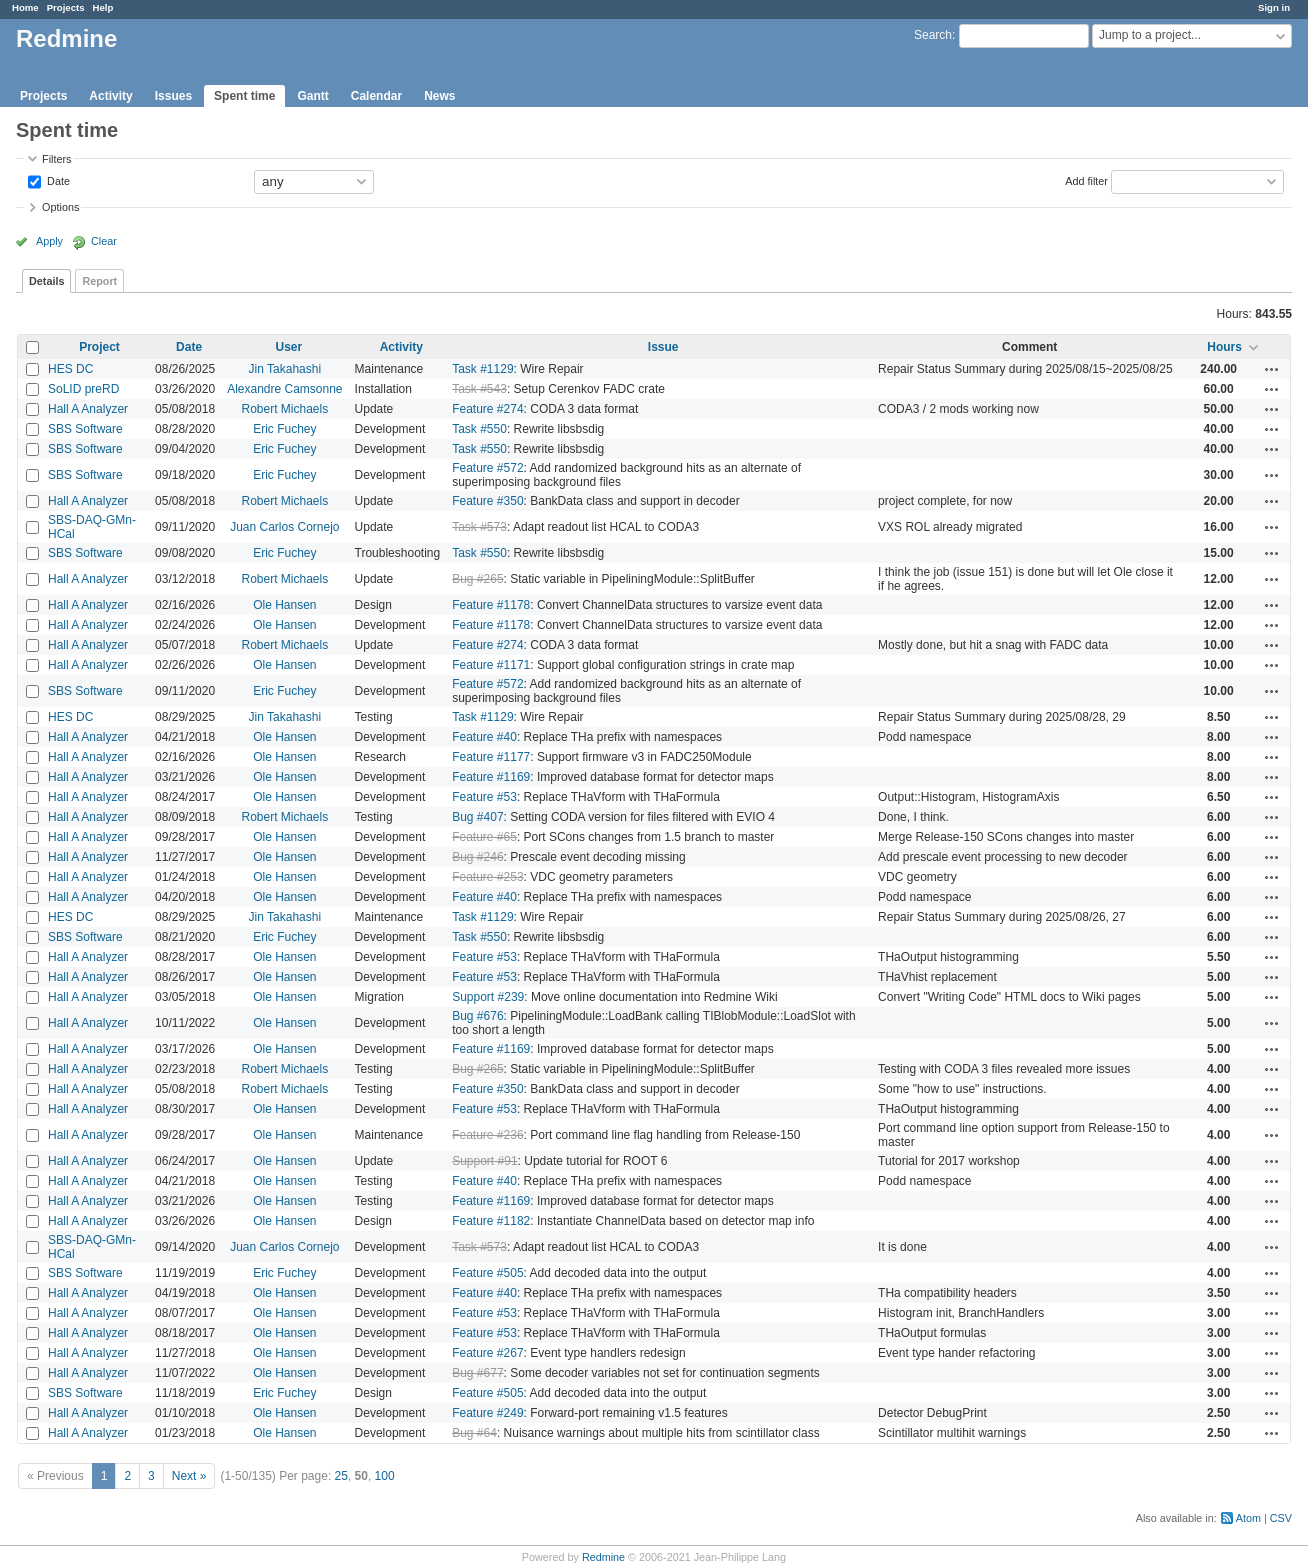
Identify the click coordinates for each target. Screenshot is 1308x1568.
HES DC (70, 369)
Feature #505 (487, 1273)
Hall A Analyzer (88, 409)
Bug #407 (477, 817)
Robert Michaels (284, 409)
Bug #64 (474, 1433)
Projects (66, 7)
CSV (1281, 1518)
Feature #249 (487, 1413)
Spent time (244, 96)
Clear (104, 241)
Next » (189, 1476)
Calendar (376, 96)
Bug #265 (477, 579)
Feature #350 (487, 501)
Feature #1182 (491, 1221)
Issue (663, 347)
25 (341, 1476)
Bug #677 (477, 1373)
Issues (173, 96)
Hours (1224, 347)
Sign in (1274, 7)
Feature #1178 (491, 605)
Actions (1272, 369)
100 (385, 1476)
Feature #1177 (491, 757)
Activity (110, 96)
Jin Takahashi (285, 369)
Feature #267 (487, 1353)
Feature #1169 (491, 777)
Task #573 (479, 527)
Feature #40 (484, 737)
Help (103, 7)
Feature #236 (487, 1135)
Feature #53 (484, 797)
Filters (56, 159)
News (439, 96)
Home (25, 7)
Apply (49, 241)
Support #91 (484, 1161)
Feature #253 (487, 877)
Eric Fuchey (284, 429)
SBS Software (85, 429)
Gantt (312, 96)
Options (60, 207)
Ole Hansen (284, 605)
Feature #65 (484, 837)
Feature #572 (487, 468)
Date (57, 180)
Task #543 (479, 389)
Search (933, 35)
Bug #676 (477, 1016)
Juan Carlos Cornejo (284, 527)
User (289, 347)
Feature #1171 (491, 665)
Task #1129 (482, 369)
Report (99, 281)
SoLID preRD (83, 389)
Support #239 (488, 997)
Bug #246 (477, 857)
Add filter (1086, 180)
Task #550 (479, 429)
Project (99, 347)
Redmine (603, 1557)
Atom (1248, 1518)
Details (46, 281)
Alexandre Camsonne (284, 389)
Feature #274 (487, 409)
